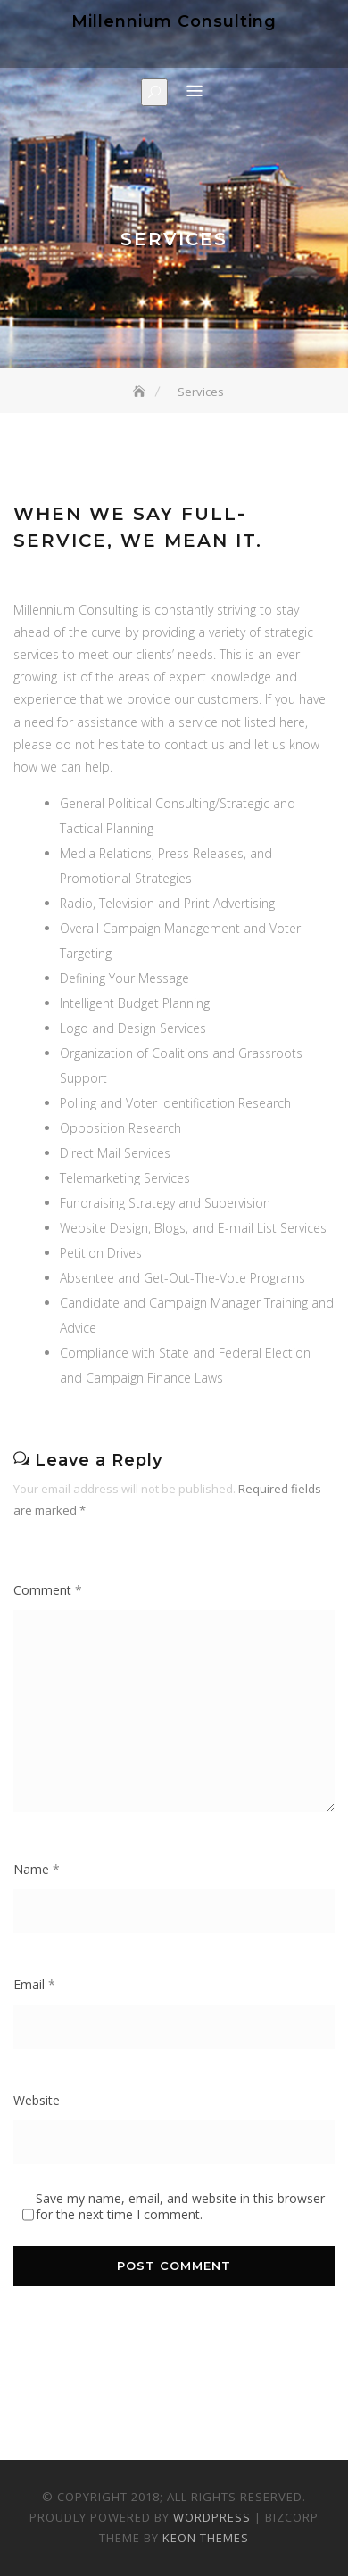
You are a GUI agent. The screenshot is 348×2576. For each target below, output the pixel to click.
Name (36, 1869)
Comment (47, 1589)
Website (36, 2100)
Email (34, 1984)
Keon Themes (205, 2538)
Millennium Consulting (174, 21)
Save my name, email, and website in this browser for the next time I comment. (180, 2207)
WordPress (212, 2517)
